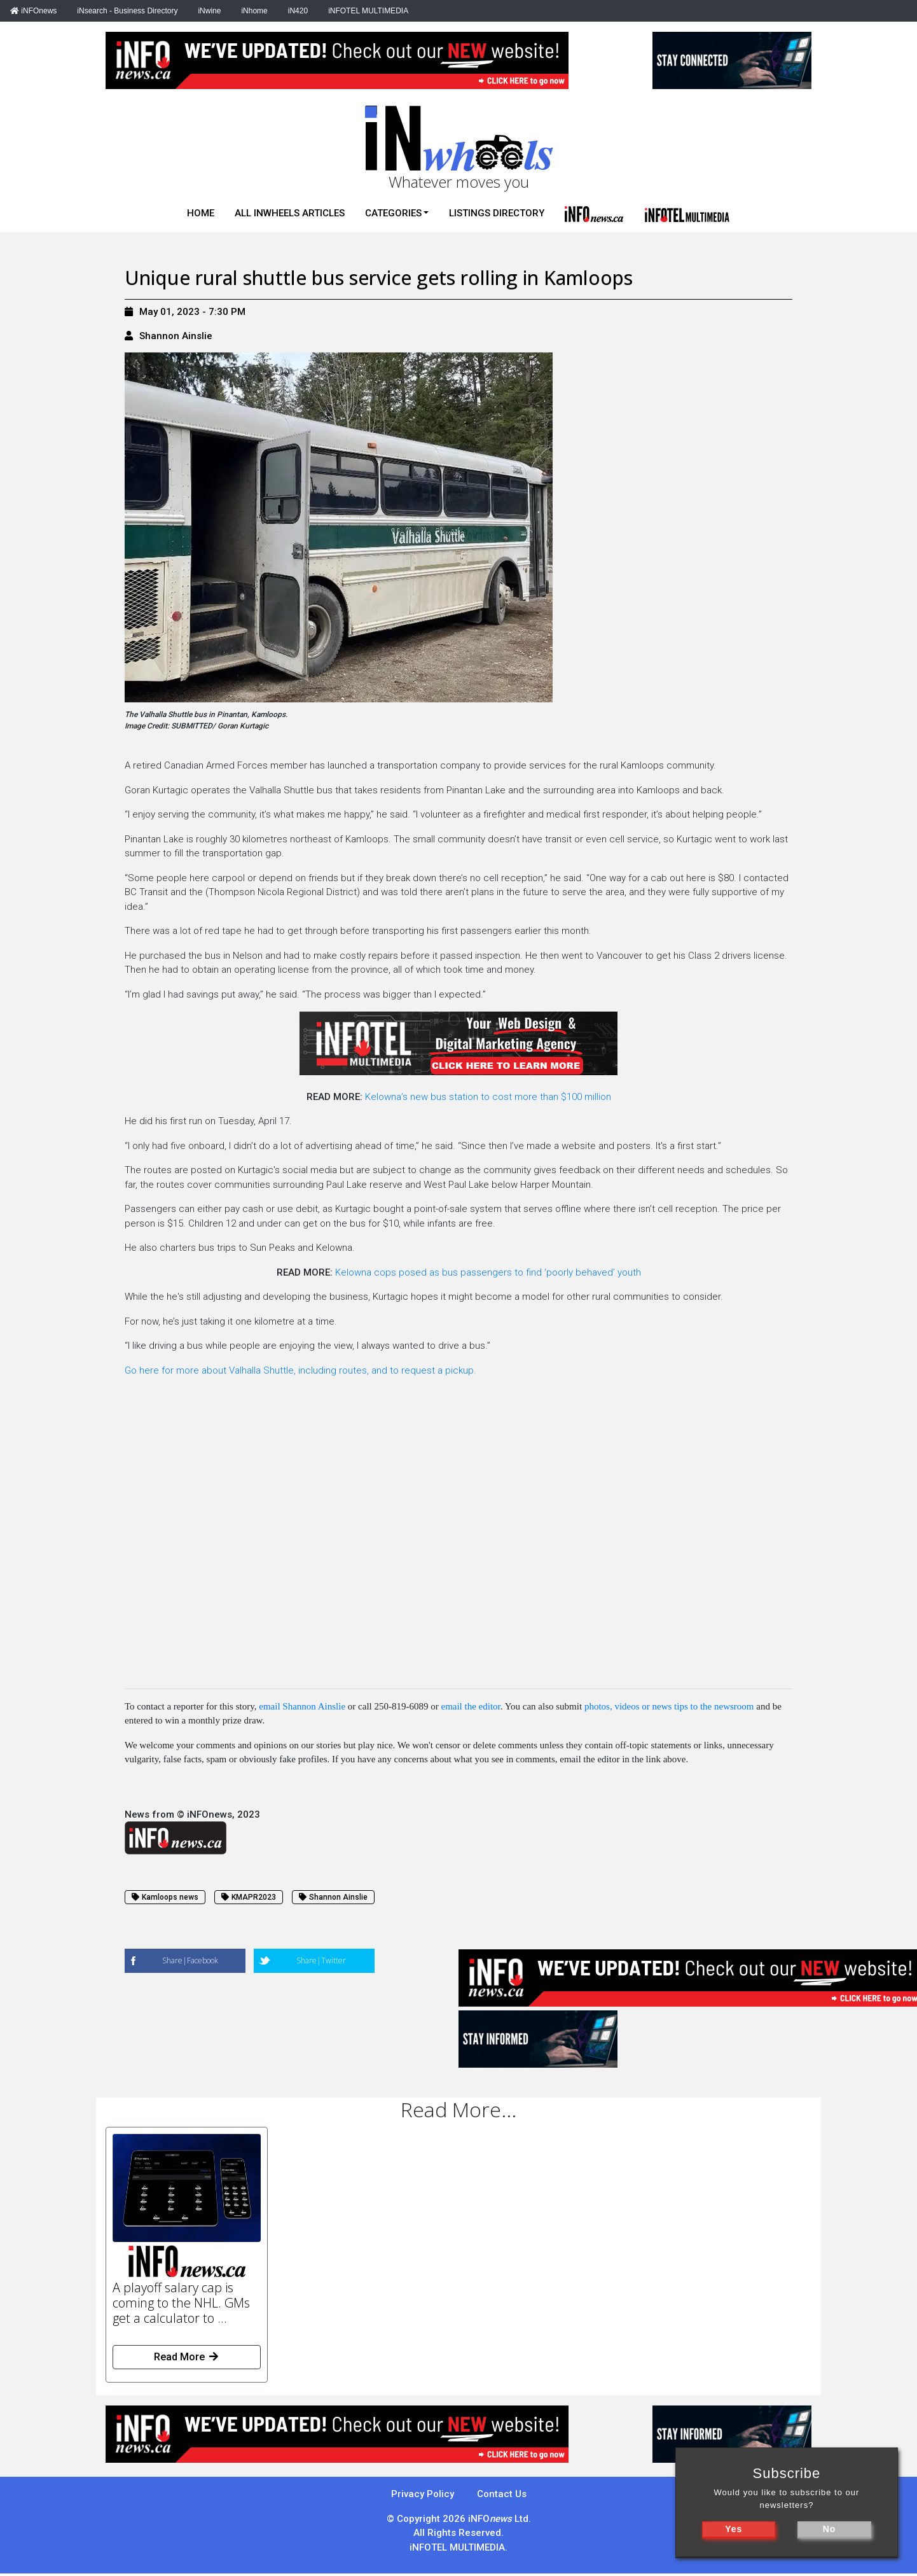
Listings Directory (496, 213)
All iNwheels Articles (290, 213)
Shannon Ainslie (175, 336)
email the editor (470, 1706)
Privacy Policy (422, 2494)
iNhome (254, 10)
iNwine (209, 10)
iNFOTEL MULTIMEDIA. (458, 2547)
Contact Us (502, 2494)
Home (200, 213)
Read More (187, 2357)
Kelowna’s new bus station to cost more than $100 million (488, 1097)
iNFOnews (33, 10)
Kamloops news (165, 1897)
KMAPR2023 (248, 1897)
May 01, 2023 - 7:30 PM (185, 311)
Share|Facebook (190, 1960)
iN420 (298, 10)
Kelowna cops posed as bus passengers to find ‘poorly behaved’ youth (488, 1272)
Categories (393, 213)
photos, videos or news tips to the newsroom (669, 1706)
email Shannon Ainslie (302, 1706)
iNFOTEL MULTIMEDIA (368, 10)
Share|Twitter (321, 1960)
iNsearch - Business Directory (127, 10)
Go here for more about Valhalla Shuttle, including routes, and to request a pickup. (300, 1370)
